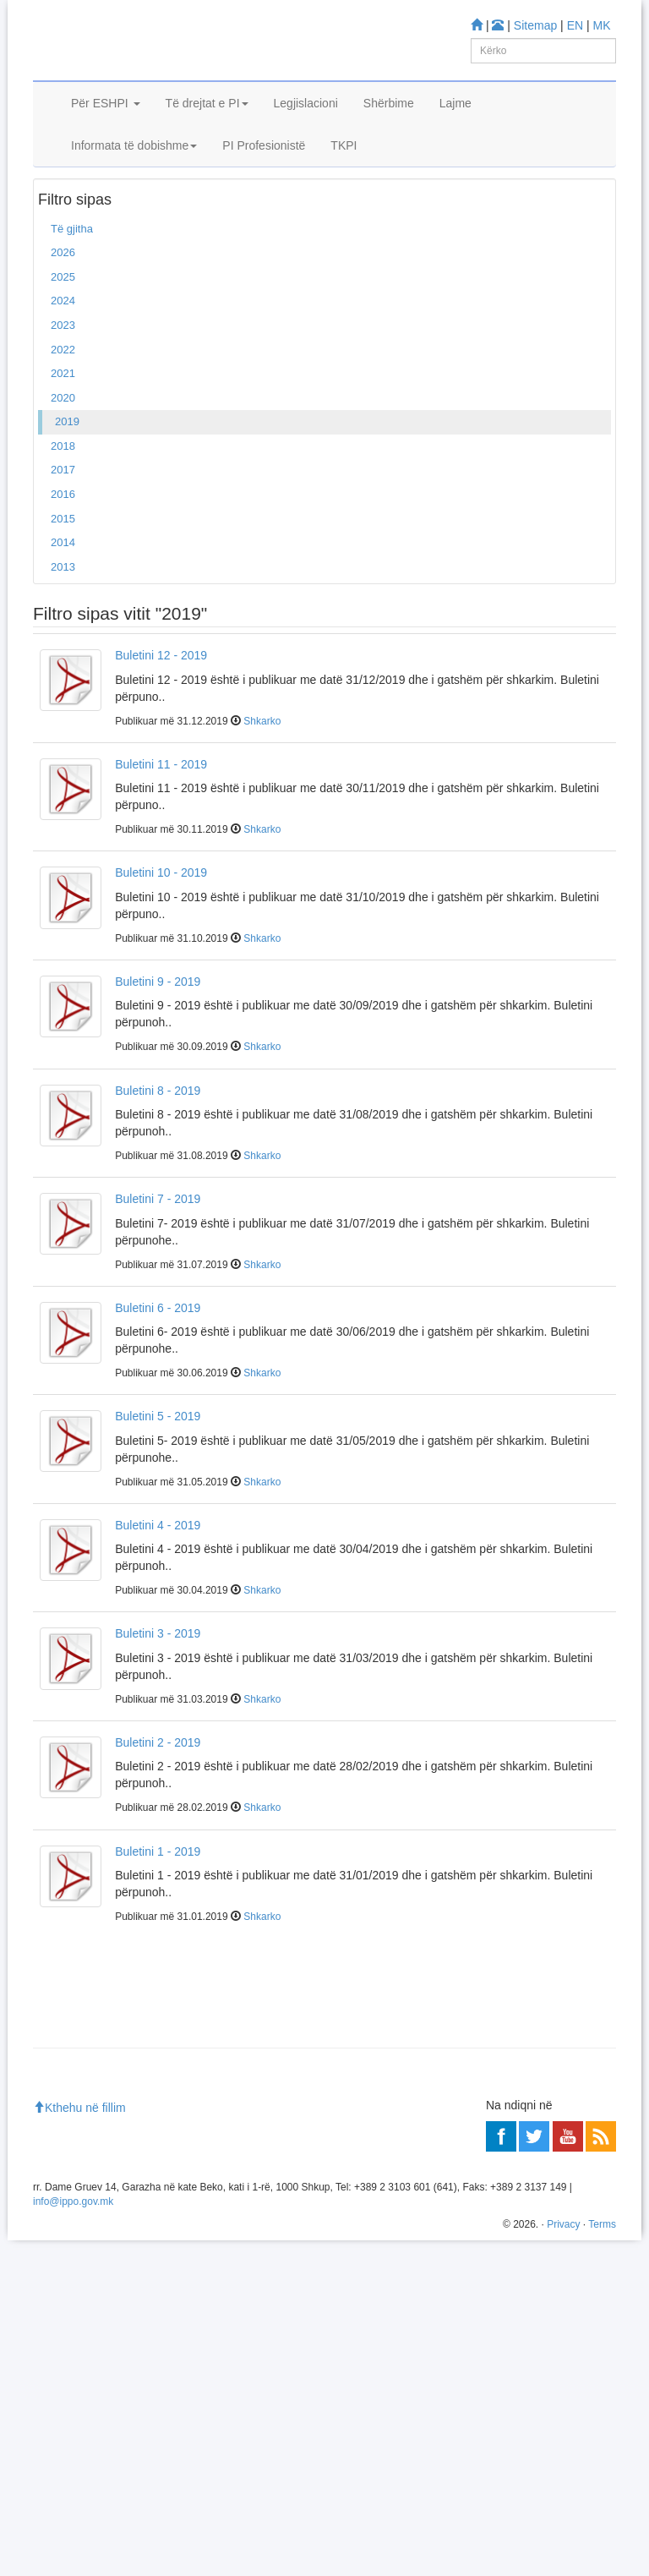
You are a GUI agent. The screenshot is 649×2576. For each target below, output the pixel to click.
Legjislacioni (306, 150)
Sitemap (535, 25)
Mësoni (58, 2218)
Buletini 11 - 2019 (161, 841)
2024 (63, 378)
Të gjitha (72, 305)
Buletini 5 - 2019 (157, 1494)
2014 (63, 620)
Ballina (61, 237)
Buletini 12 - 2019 (161, 733)
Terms (602, 2560)
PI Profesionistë (263, 193)
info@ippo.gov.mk (73, 2537)
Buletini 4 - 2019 (157, 1602)
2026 (63, 330)
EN (575, 25)
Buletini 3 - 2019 (157, 1711)
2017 (63, 547)
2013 (63, 643)
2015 (63, 595)
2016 (63, 572)
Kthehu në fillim (79, 2443)
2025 (63, 353)
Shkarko (262, 798)
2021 (63, 451)
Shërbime (388, 150)
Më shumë (66, 2307)
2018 (63, 523)
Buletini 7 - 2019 (157, 1276)
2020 (63, 474)
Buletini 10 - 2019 (161, 950)
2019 (67, 499)
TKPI (343, 193)
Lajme (455, 150)
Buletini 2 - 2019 (157, 1820)
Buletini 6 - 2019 (157, 1385)
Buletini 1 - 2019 (157, 1928)
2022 (63, 426)
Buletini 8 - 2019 (157, 1167)
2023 (63, 403)
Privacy (563, 2560)
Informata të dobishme (134, 193)
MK (602, 25)
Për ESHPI (105, 150)
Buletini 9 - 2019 (157, 1059)
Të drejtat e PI (207, 150)
